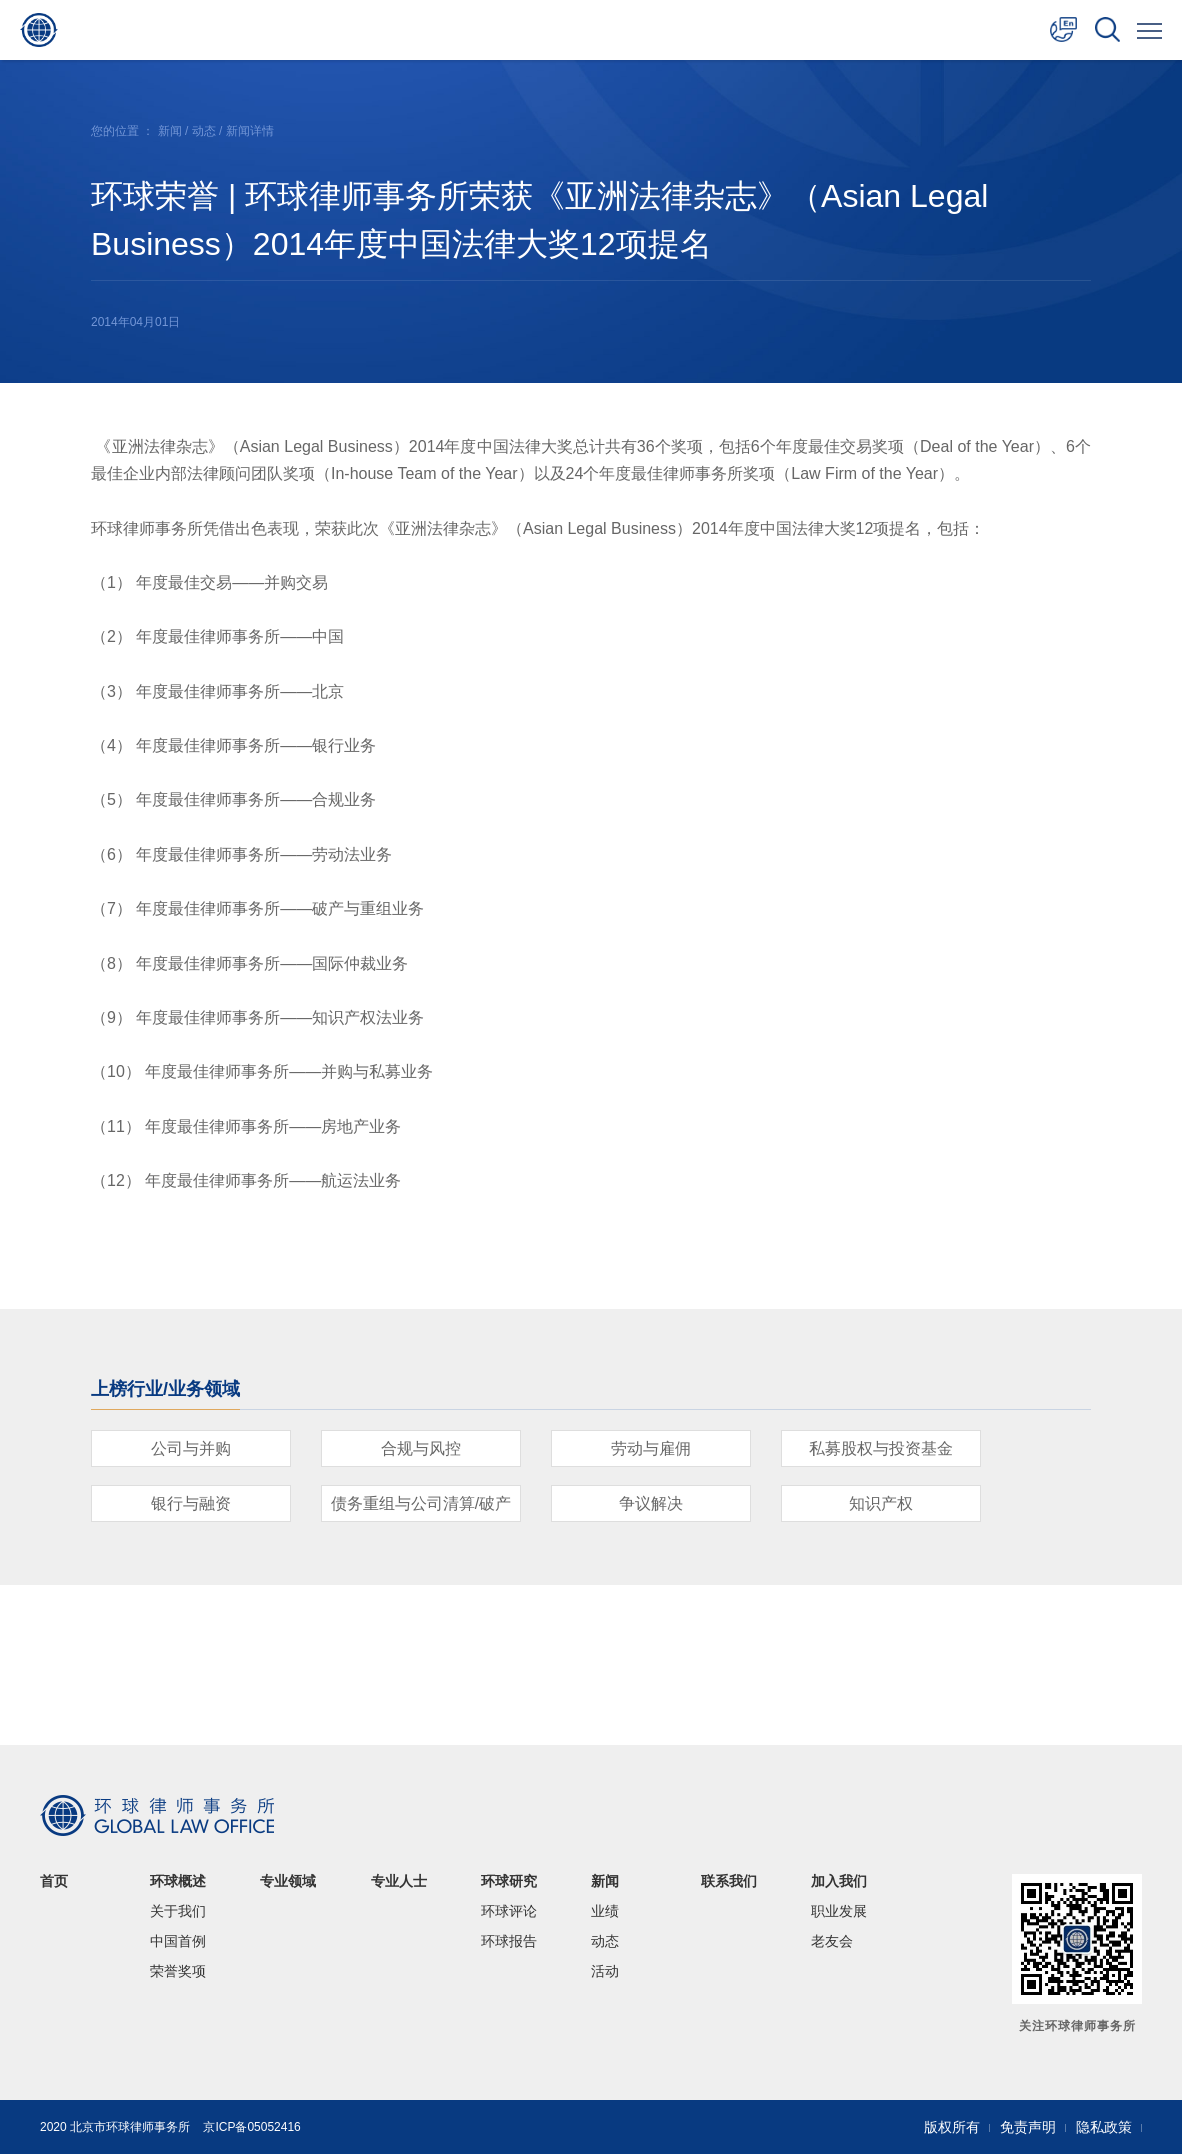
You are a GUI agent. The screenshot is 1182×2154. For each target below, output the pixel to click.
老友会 (832, 1941)
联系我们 (729, 1881)
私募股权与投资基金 (881, 1448)
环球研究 (509, 1881)
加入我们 (839, 1881)
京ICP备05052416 (251, 2127)
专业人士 (399, 1881)
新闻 (170, 131)
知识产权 (881, 1503)
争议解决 (651, 1503)
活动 (605, 1971)
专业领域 (288, 1881)
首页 (54, 1881)
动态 (204, 131)
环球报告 (509, 1941)
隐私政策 (1104, 2127)
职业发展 (839, 1911)
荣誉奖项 (178, 1971)
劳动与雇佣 (651, 1448)
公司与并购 (191, 1448)
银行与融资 (191, 1503)
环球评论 (509, 1911)
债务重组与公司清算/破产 (421, 1503)
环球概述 (178, 1881)
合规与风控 (421, 1448)
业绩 (605, 1911)
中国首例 (178, 1941)
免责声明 (1028, 2127)
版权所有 (952, 2127)
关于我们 (178, 1911)
